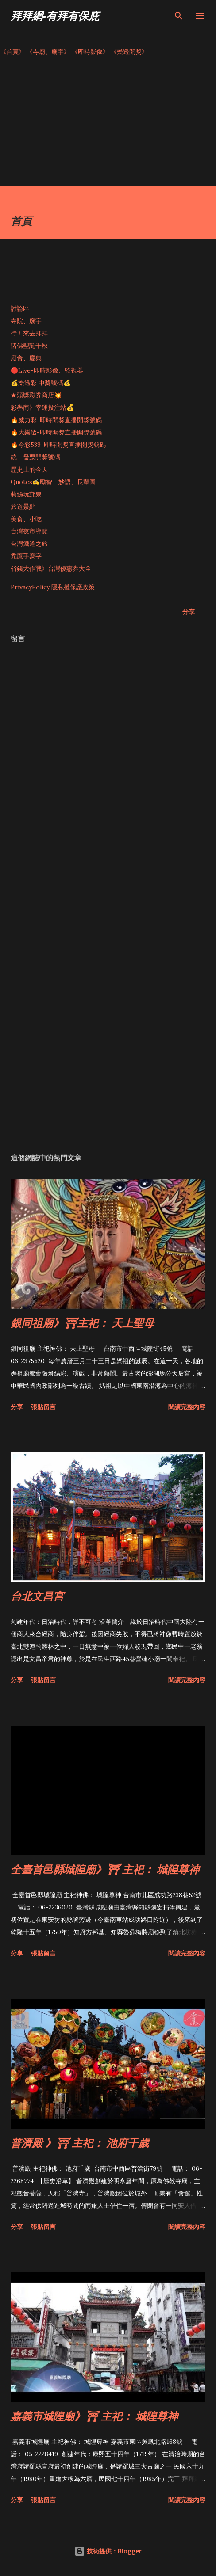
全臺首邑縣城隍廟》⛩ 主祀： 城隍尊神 (105, 1869)
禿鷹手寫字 (26, 556)
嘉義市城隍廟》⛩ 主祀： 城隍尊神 (94, 2415)
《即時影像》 (90, 52)
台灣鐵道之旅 (29, 544)
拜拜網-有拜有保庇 (55, 15)
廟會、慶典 (26, 358)
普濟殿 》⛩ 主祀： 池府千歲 (80, 2142)
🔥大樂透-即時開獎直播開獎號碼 (56, 432)
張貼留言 (43, 1406)
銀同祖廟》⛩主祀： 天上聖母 (82, 1322)
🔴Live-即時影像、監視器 (47, 370)
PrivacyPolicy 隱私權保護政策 (53, 587)
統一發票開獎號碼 (35, 457)
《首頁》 (12, 52)
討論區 (20, 308)
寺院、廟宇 (26, 321)
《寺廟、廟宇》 (48, 52)
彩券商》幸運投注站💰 (42, 408)
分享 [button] (188, 611)
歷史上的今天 (29, 469)
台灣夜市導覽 (29, 531)
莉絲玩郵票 (26, 494)
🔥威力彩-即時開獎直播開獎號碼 (56, 420)
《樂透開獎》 (129, 52)
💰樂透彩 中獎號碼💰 (41, 383)
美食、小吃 (26, 519)
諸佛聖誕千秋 (29, 346)
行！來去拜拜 (29, 333)
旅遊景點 (23, 507)
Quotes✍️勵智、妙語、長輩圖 (53, 482)
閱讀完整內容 (186, 1406)
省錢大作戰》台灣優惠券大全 (51, 568)
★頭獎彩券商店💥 (37, 395)
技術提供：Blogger (108, 2551)
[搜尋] (179, 16)
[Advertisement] (108, 124)
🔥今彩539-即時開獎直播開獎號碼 (58, 445)
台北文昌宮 (37, 1596)
